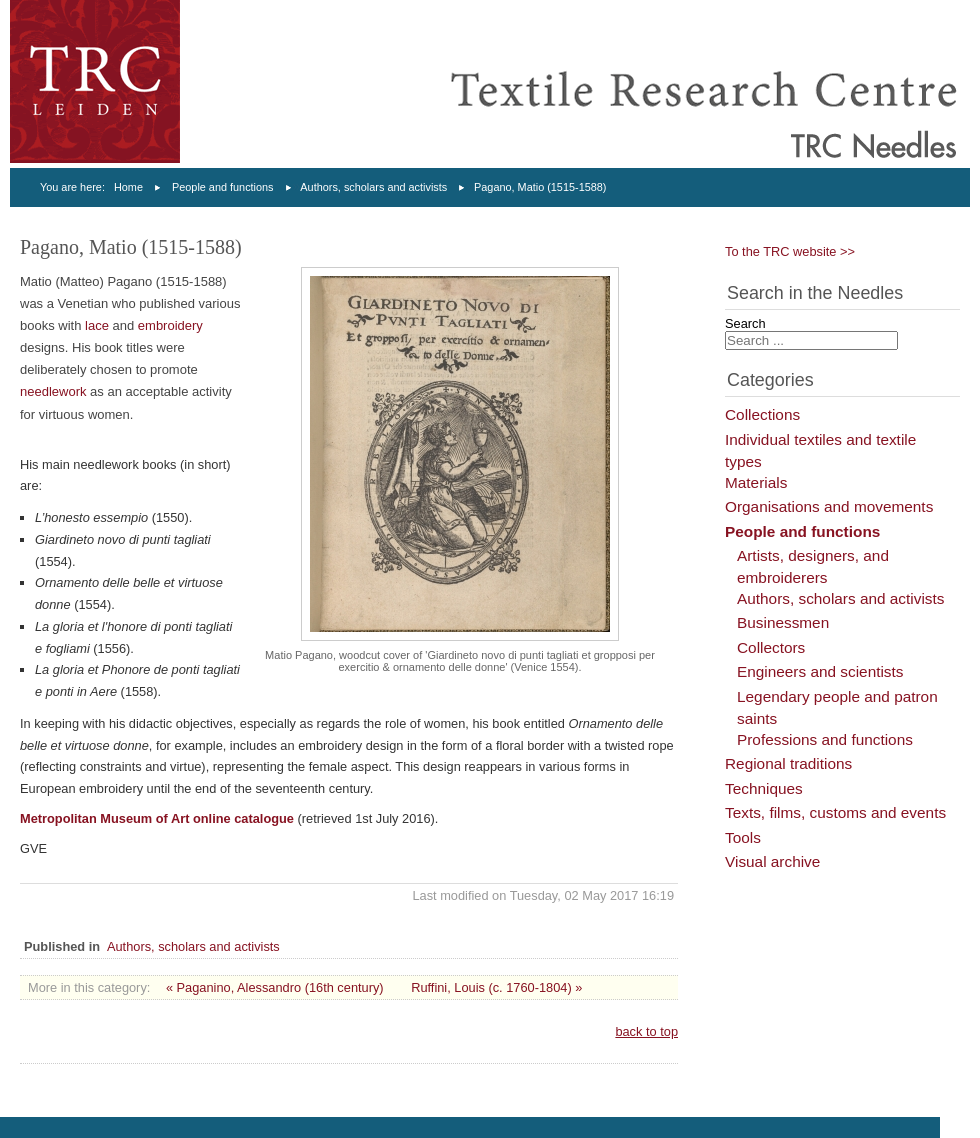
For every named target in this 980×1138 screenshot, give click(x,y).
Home (128, 187)
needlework (55, 391)
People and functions (223, 187)
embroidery (170, 325)
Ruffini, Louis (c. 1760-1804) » (496, 987)
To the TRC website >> (790, 251)
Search (745, 323)
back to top (646, 1031)
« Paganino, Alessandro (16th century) (275, 987)
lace (98, 325)
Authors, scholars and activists (373, 187)
